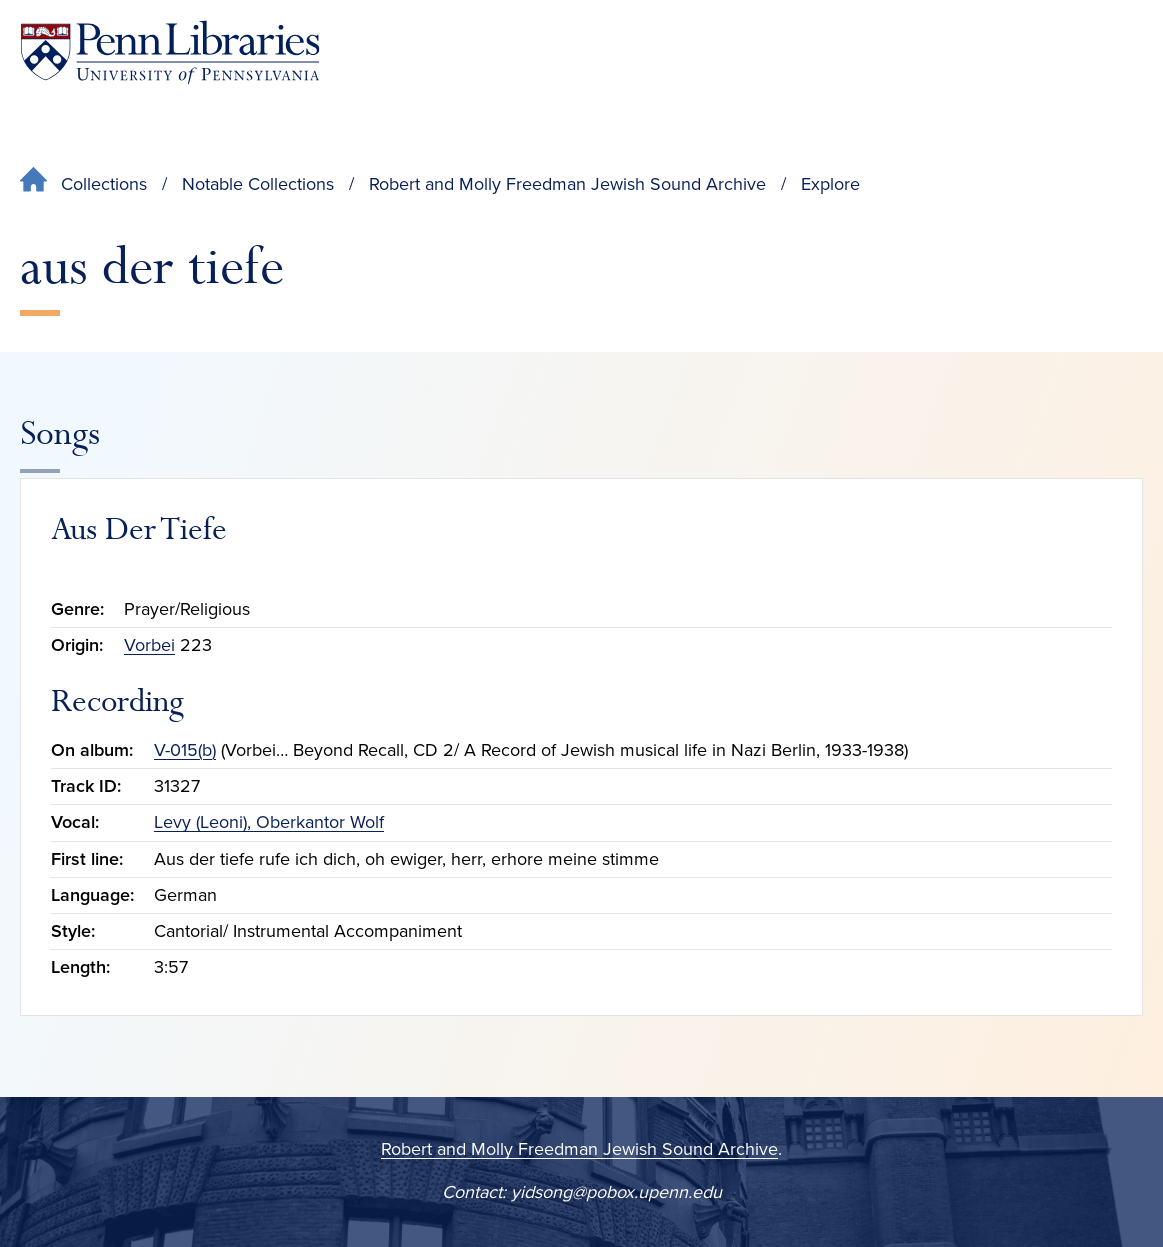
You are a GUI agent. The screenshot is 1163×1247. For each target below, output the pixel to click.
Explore (830, 184)
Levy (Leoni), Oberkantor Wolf (269, 822)
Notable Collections (258, 184)
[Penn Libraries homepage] (170, 52)
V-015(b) (185, 750)
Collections (104, 184)
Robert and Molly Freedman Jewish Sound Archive (567, 184)
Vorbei (149, 645)
